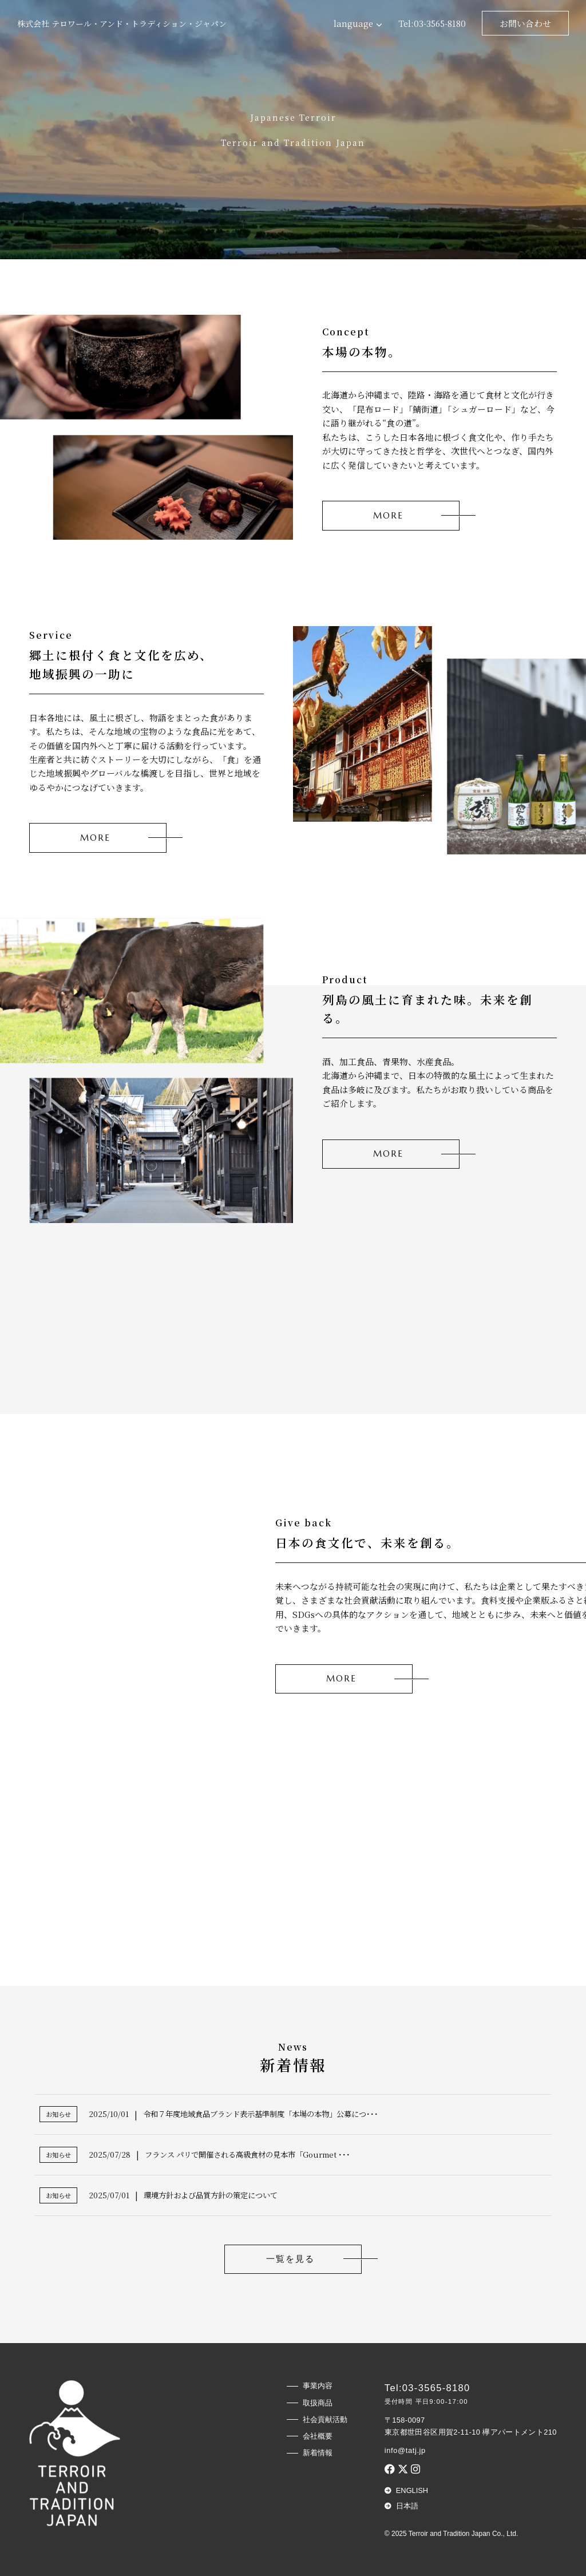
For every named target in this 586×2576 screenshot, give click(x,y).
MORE (388, 516)
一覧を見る (290, 2259)
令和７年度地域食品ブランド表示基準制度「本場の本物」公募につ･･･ (260, 2113)
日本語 (407, 2506)
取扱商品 (317, 2403)
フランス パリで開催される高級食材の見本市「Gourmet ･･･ (247, 2154)
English (412, 2490)
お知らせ (58, 2114)
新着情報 (317, 2452)
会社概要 (317, 2436)
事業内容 (317, 2385)
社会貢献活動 (325, 2419)
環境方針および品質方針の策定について (211, 2195)
